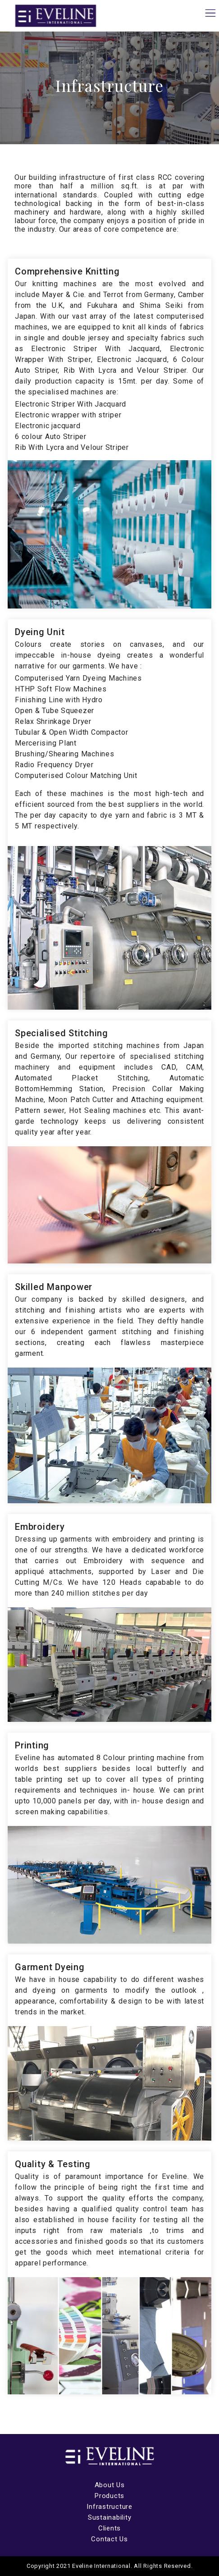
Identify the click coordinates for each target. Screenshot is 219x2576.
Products (109, 2496)
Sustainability (110, 2517)
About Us (110, 2485)
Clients (109, 2528)
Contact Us (109, 2539)
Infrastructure (109, 2507)
